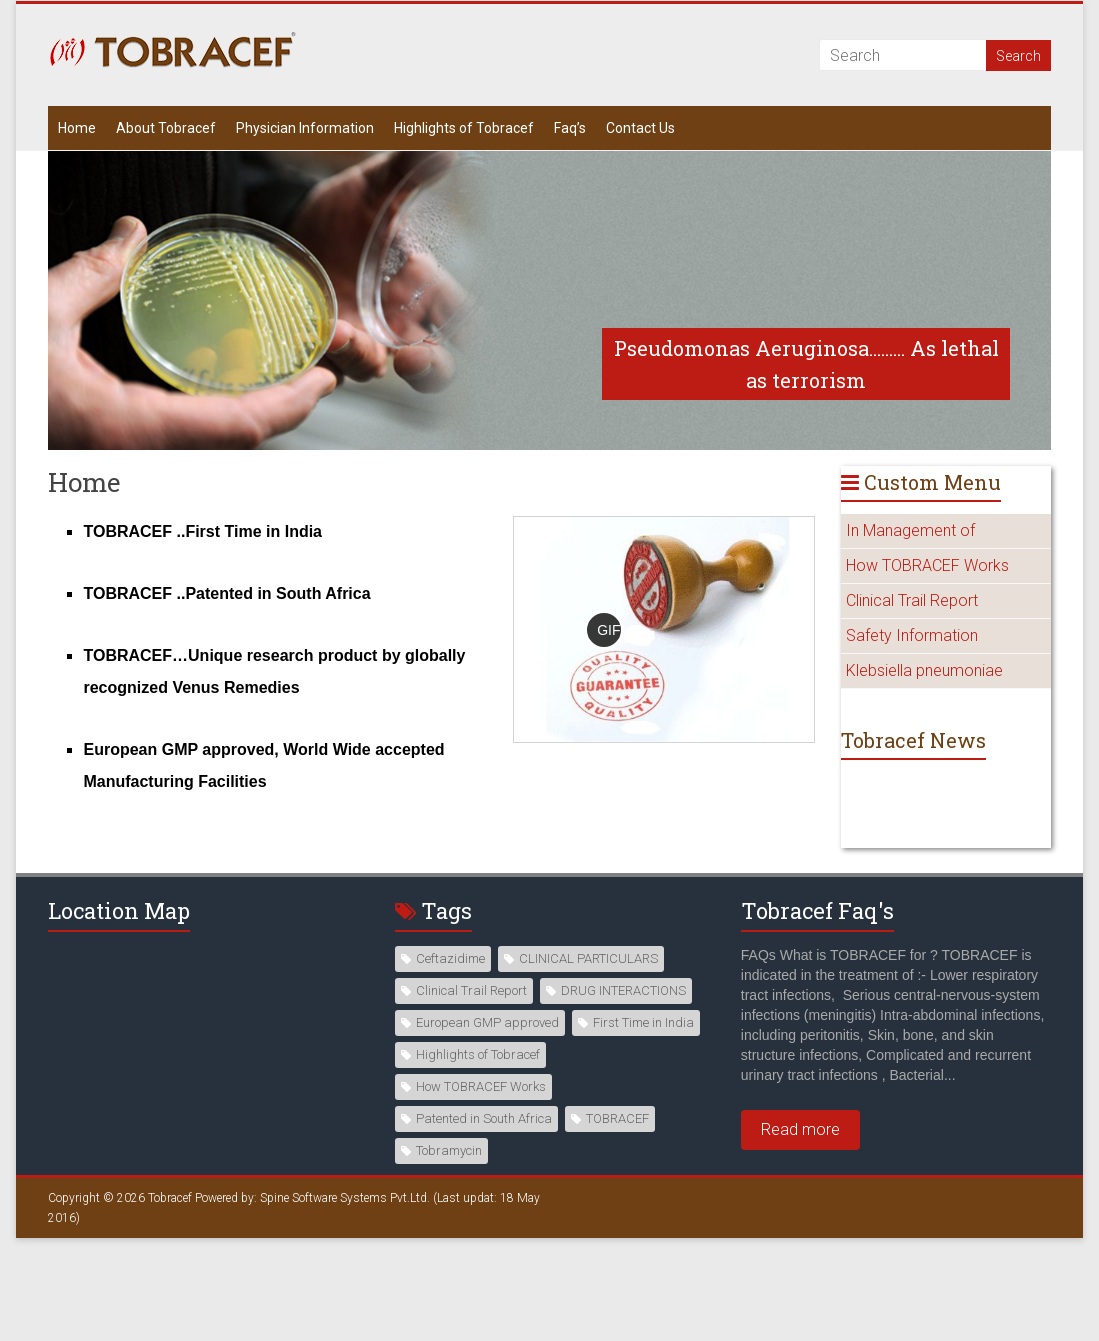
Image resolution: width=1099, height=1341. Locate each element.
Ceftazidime (450, 958)
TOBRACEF (617, 1118)
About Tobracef (166, 128)
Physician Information (305, 128)
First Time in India (643, 1022)
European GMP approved (487, 1022)
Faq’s (570, 128)
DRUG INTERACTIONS (623, 990)
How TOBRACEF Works (927, 565)
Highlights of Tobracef (464, 128)
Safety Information (912, 635)
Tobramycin (449, 1150)
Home (77, 128)
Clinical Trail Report (912, 600)
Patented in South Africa (484, 1118)
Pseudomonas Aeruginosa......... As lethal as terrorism (806, 364)
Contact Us (640, 128)
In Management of (910, 530)
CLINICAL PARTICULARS (588, 958)
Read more (800, 1129)
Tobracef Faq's (817, 910)
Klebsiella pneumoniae (924, 670)
